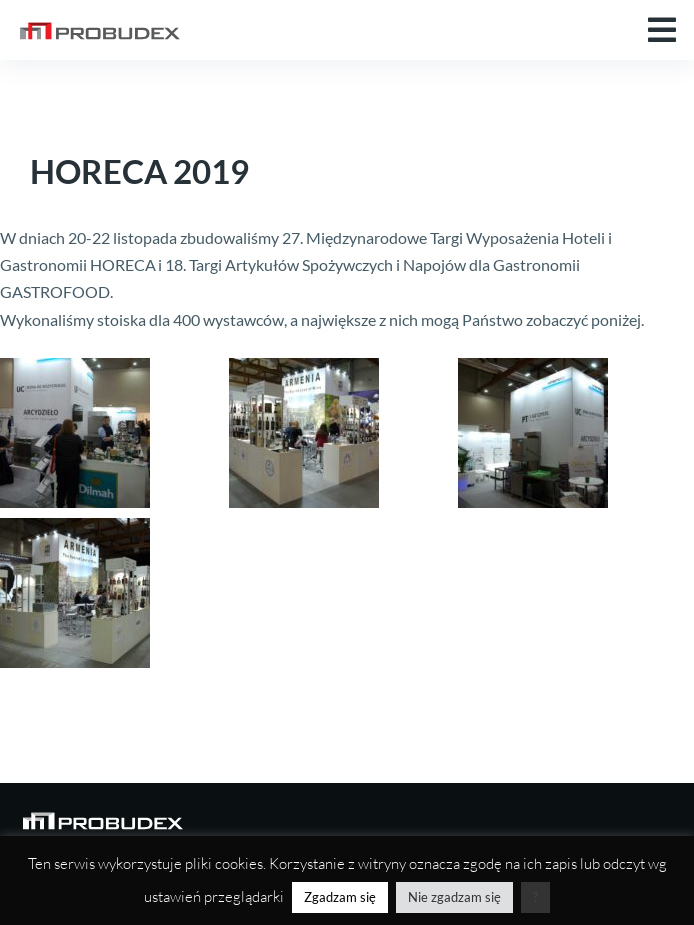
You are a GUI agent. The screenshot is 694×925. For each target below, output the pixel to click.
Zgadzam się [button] (340, 897)
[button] (662, 30)
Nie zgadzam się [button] (454, 897)
